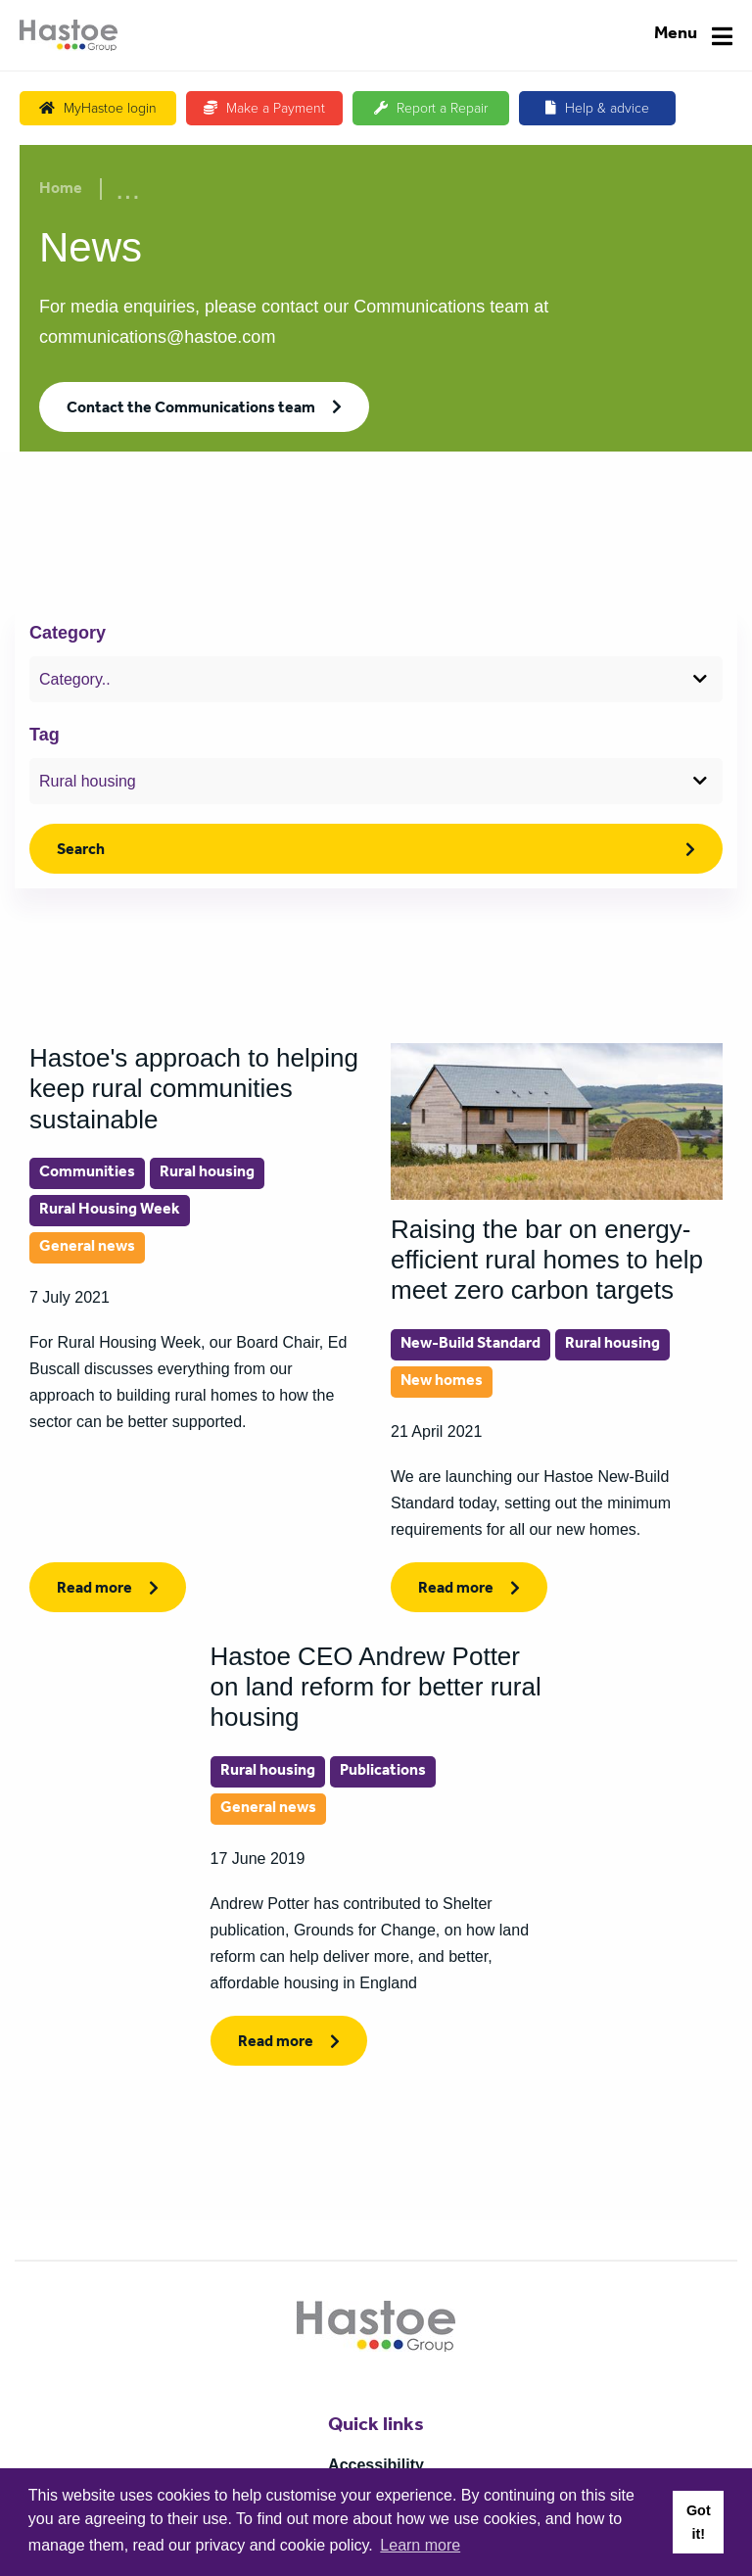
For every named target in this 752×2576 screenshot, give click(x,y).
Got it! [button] (698, 2522)
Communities (87, 1173)
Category (67, 633)
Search (81, 851)
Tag (44, 734)
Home (60, 190)
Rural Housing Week (109, 1210)
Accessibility (376, 2465)
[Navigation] (693, 36)
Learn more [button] (420, 2545)
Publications (383, 1772)
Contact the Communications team (191, 409)
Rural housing (207, 1173)
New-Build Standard (470, 1345)
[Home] (69, 35)
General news (87, 1248)
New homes (441, 1382)
